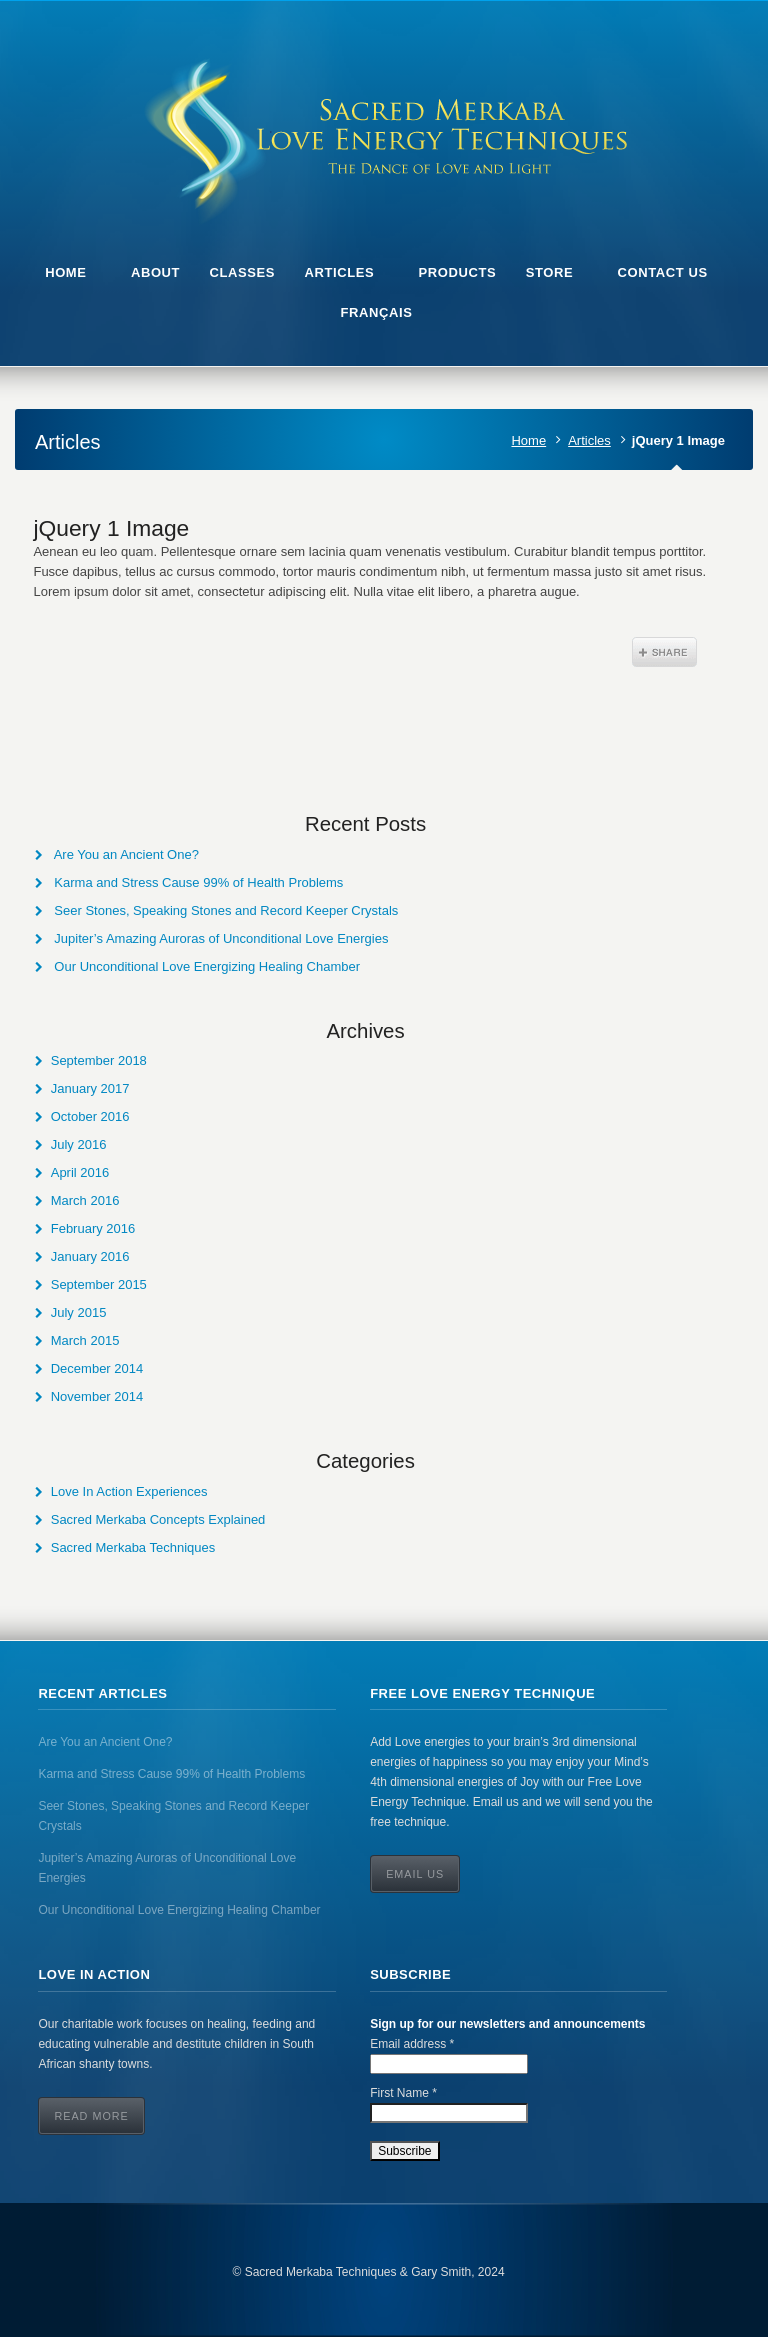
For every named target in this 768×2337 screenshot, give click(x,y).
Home (528, 440)
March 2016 (85, 1200)
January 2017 (90, 1088)
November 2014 (97, 1396)
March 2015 (85, 1340)
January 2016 (90, 1256)
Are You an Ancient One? (126, 854)
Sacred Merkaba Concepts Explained (158, 1519)
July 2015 (79, 1312)
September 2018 (99, 1060)
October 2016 (90, 1116)
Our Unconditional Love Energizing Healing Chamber (207, 966)
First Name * (403, 2093)
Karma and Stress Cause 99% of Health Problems (198, 882)
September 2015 (99, 1284)
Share (664, 652)
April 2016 (80, 1172)
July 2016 (79, 1144)
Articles (589, 440)
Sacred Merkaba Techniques (133, 1547)
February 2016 (93, 1228)
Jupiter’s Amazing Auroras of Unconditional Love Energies (221, 938)
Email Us (415, 1874)
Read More (91, 2116)
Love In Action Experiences (129, 1491)
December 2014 (97, 1368)
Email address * (412, 2044)
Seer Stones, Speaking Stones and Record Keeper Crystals (226, 910)
